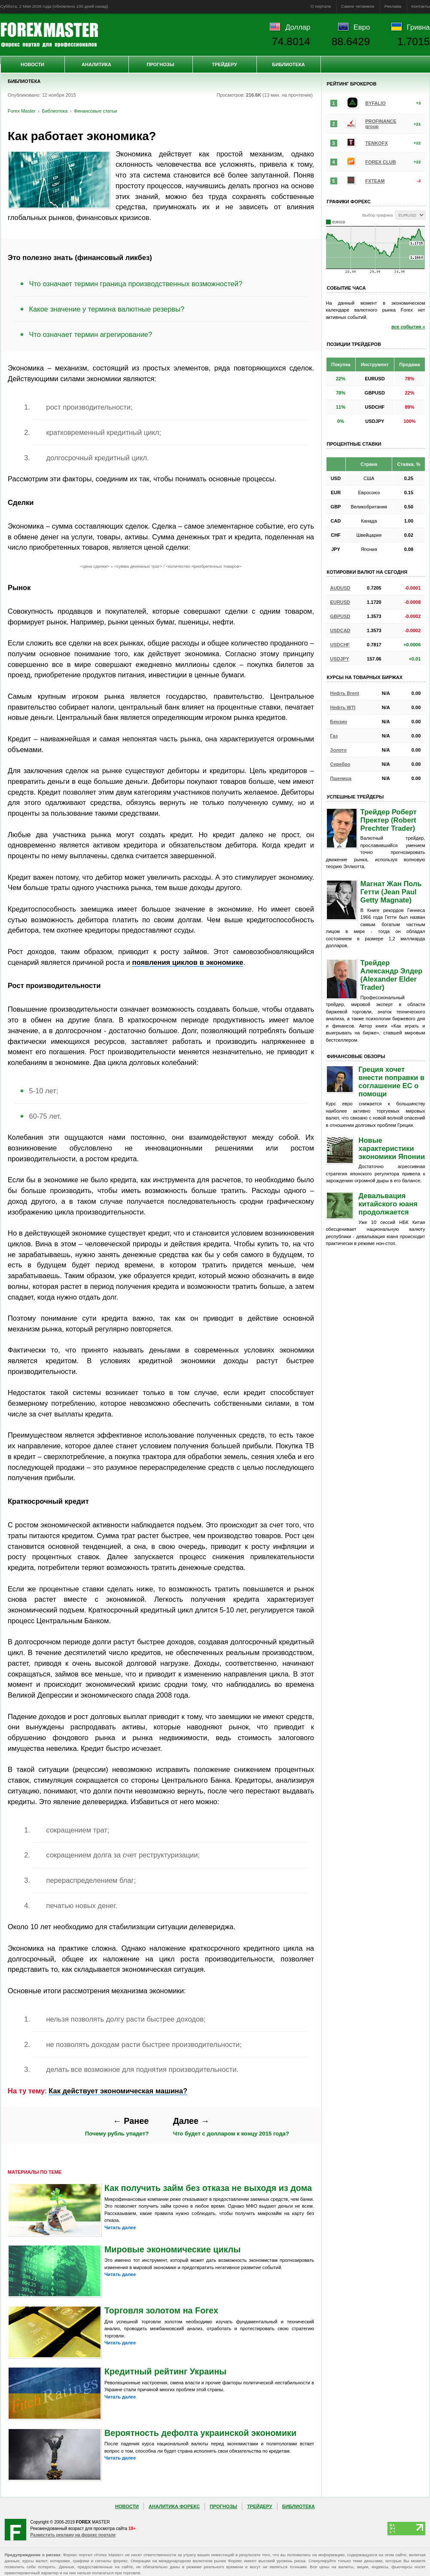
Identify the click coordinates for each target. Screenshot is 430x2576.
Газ (334, 735)
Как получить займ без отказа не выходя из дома (208, 2188)
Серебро (340, 764)
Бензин (339, 721)
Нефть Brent (344, 693)
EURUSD (340, 602)
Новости (32, 64)
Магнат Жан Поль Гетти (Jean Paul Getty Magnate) (391, 892)
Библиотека (288, 64)
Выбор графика (377, 215)
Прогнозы (160, 64)
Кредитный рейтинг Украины (165, 2371)
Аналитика (96, 64)
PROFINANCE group (380, 124)
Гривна (418, 27)
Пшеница (341, 778)
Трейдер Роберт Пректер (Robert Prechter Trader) (388, 820)
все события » (408, 326)
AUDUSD (340, 587)
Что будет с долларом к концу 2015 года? (231, 2126)
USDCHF (340, 644)
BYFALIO (375, 103)
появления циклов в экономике (188, 962)
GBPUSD (340, 616)
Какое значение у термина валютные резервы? (107, 309)
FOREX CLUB (380, 162)
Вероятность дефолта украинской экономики (200, 2433)
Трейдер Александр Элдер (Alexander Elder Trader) (391, 975)
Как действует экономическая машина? (118, 2091)
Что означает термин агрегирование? (90, 334)
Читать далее (120, 2227)
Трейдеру (224, 64)
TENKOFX (376, 143)
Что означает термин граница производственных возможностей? (136, 284)
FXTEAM (374, 181)
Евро (362, 27)
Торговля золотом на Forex (161, 2310)
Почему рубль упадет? (117, 2126)
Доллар (297, 27)
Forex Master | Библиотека (49, 35)
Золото (338, 750)
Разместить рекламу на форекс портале (73, 2535)
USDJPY (339, 658)
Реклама (393, 6)
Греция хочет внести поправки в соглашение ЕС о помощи (392, 1081)
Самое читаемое (357, 6)
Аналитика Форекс (174, 2506)
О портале (321, 6)
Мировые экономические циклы (172, 2249)
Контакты (421, 6)
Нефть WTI (343, 707)
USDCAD (340, 630)
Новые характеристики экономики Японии (392, 1148)
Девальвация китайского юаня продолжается (388, 1204)
